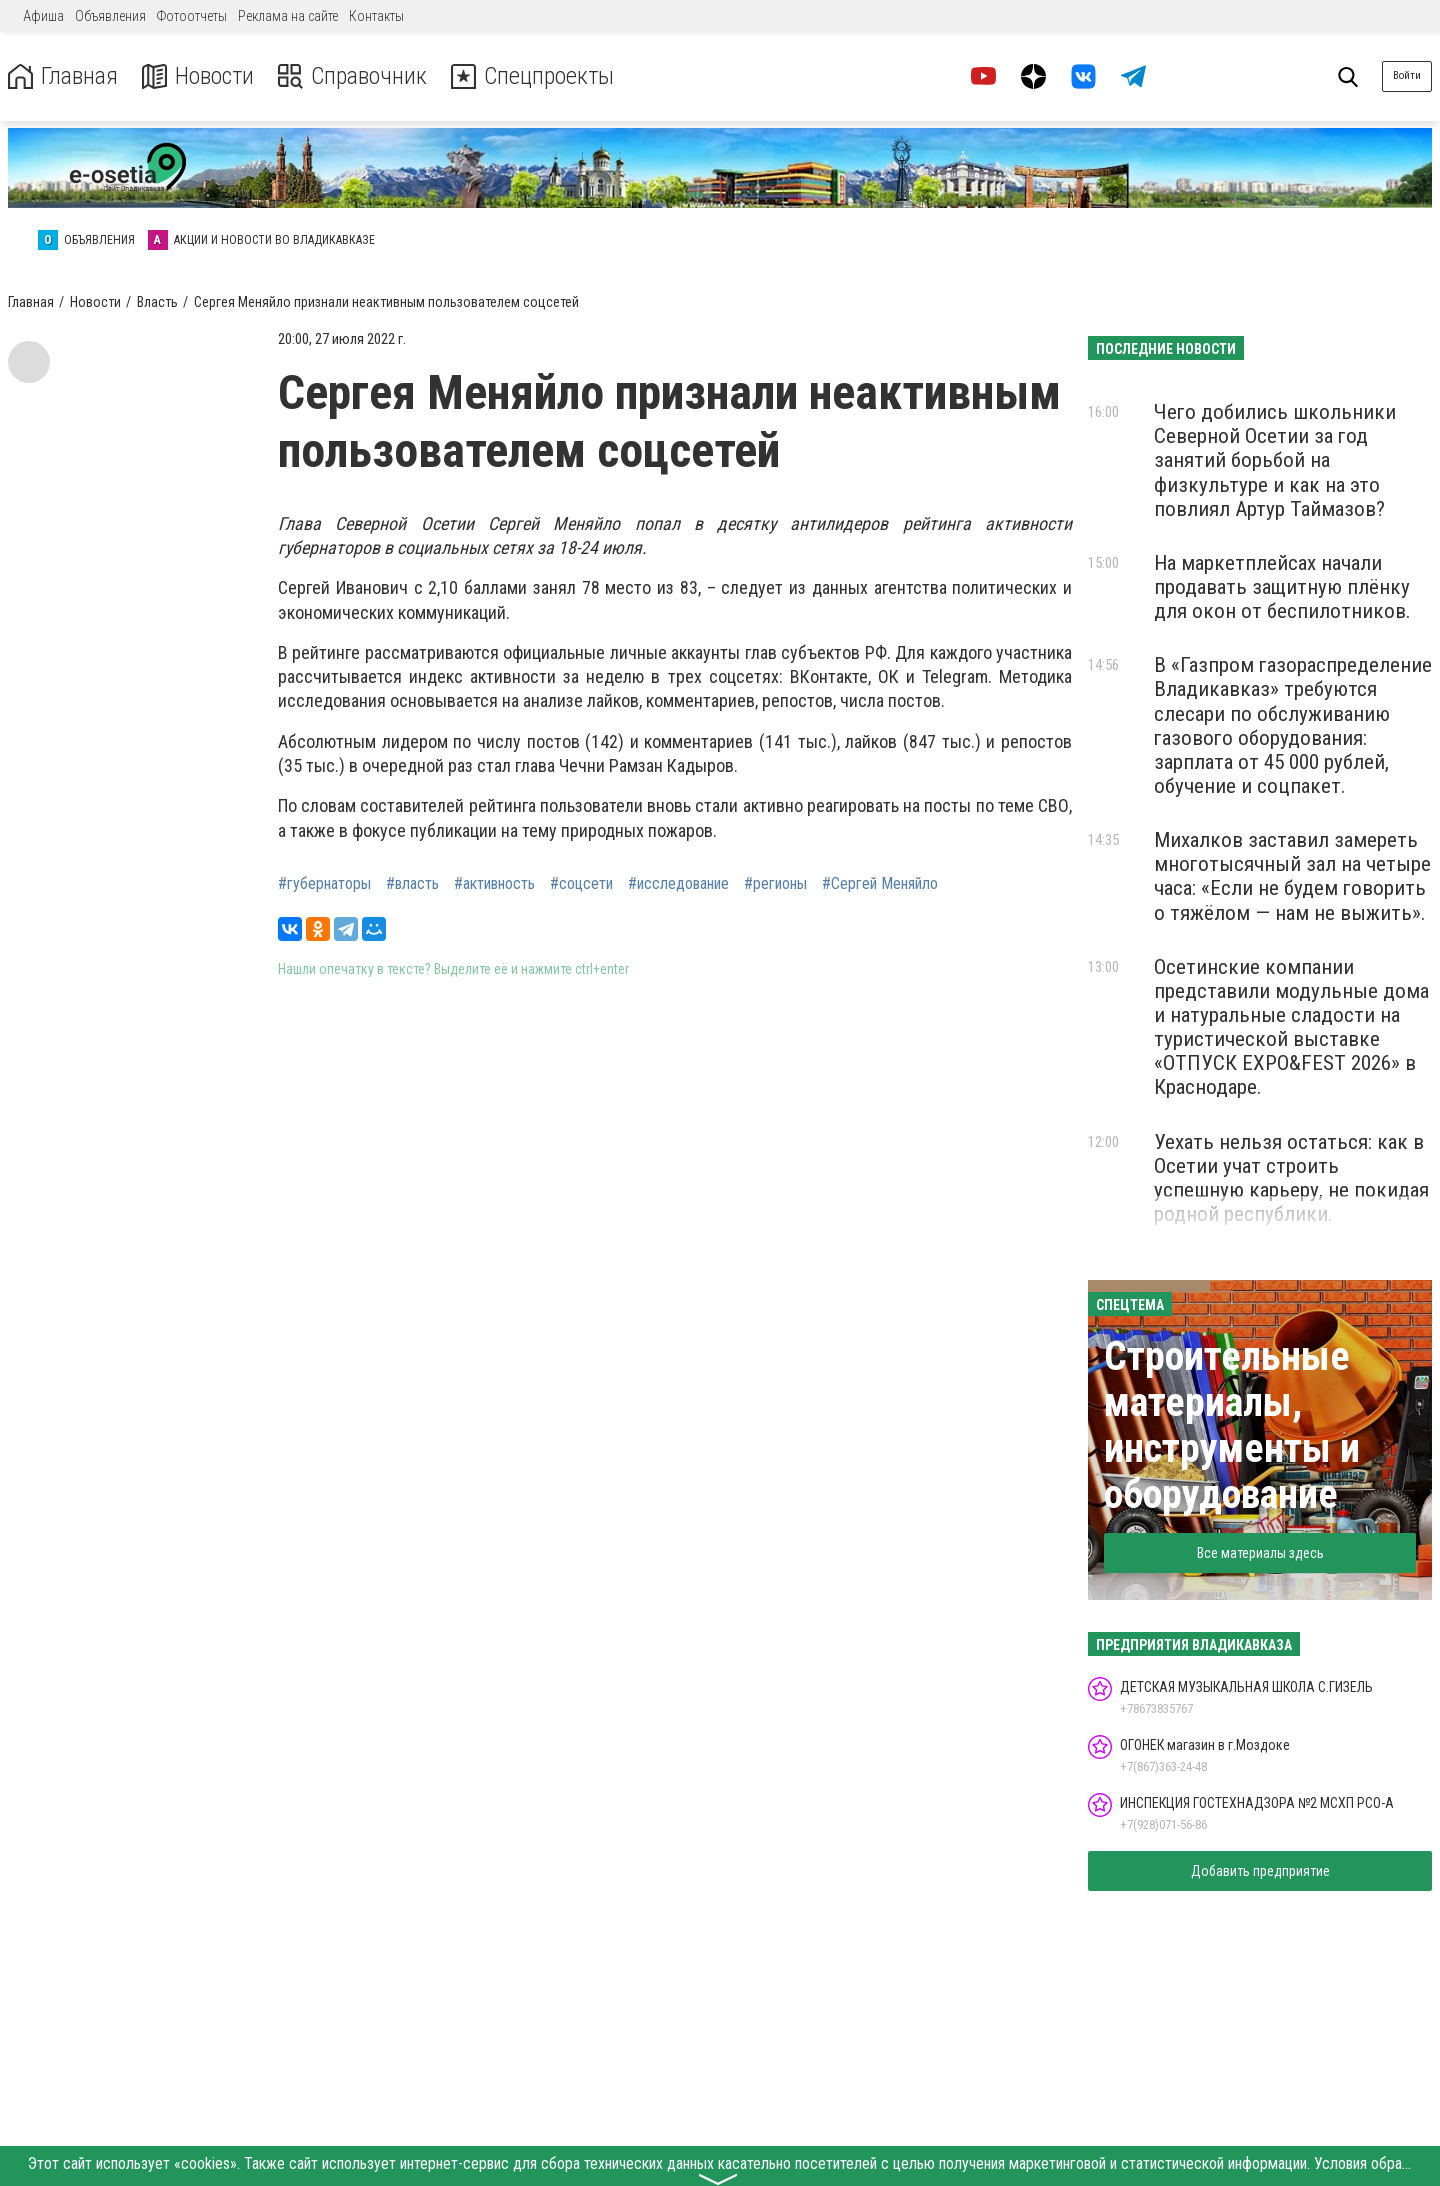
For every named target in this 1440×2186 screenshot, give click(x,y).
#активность (494, 884)
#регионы (775, 884)
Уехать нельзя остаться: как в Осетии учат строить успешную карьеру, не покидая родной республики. (1291, 1178)
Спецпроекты (534, 76)
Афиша (43, 16)
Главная (63, 76)
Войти (1407, 75)
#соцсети (581, 884)
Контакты (376, 16)
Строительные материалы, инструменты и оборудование (1232, 1425)
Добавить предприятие (1260, 1871)
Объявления (110, 16)
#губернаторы (324, 884)
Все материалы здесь (1260, 1553)
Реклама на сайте (288, 16)
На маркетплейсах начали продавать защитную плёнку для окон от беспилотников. (1282, 587)
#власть (412, 884)
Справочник (353, 76)
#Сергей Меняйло (880, 884)
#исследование (678, 884)
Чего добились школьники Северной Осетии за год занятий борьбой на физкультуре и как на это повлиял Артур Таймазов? (1275, 460)
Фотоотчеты (192, 16)
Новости (198, 76)
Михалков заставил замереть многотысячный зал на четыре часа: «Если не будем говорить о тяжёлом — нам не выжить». (1292, 876)
